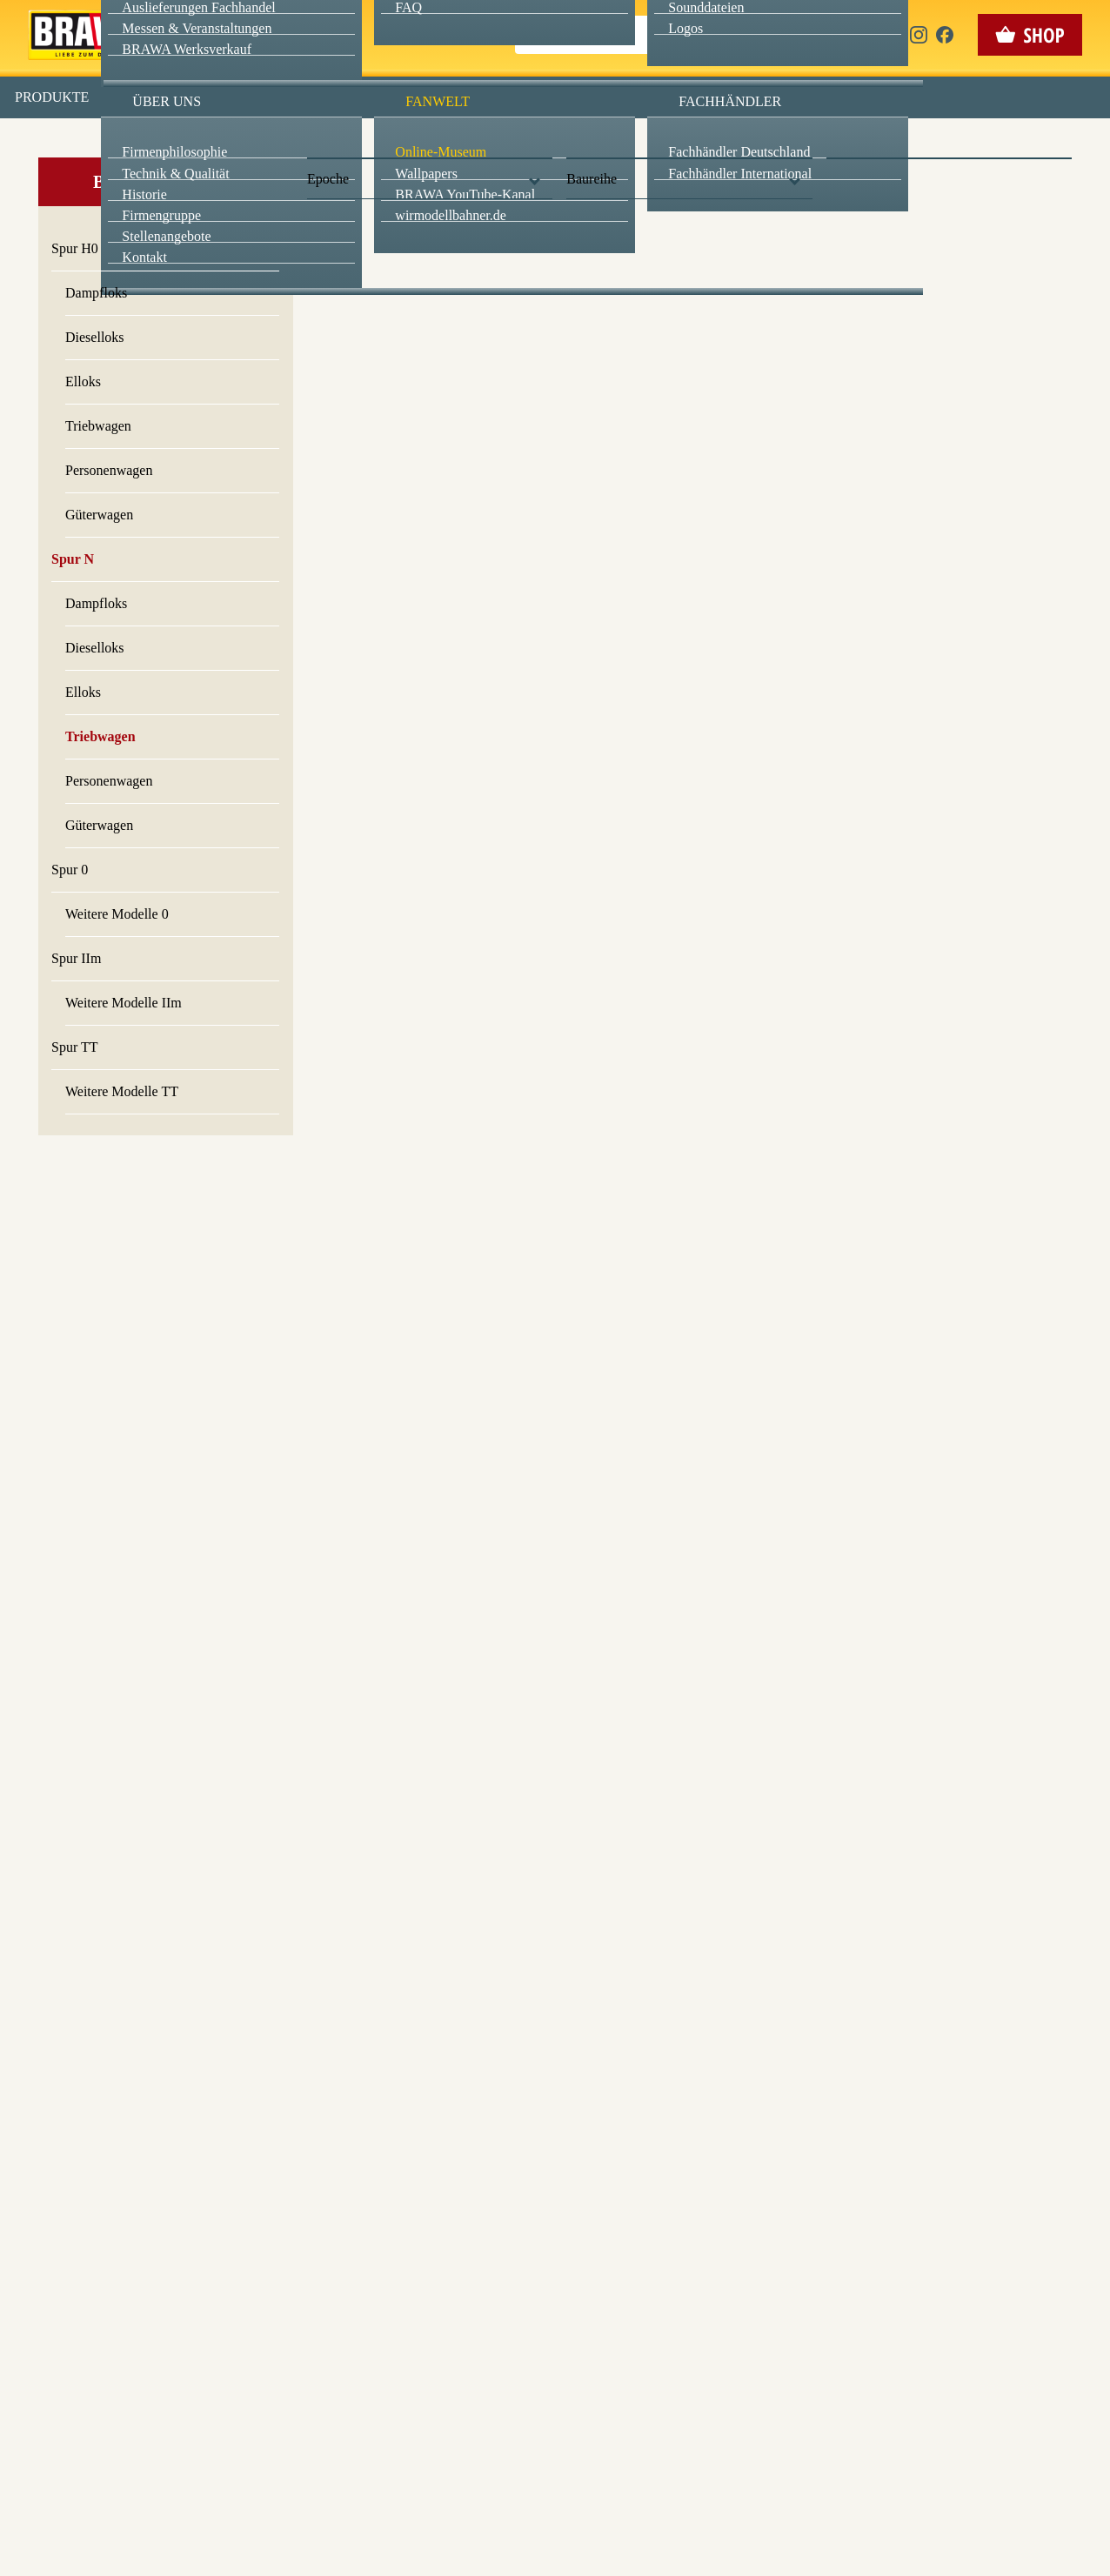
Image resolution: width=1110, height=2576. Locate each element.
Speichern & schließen (555, 275)
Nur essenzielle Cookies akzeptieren (555, 323)
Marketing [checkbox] (482, 143)
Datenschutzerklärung (702, 399)
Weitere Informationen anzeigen (555, 362)
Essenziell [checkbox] (401, 143)
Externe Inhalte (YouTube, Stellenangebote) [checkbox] (481, 180)
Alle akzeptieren (555, 226)
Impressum (614, 399)
